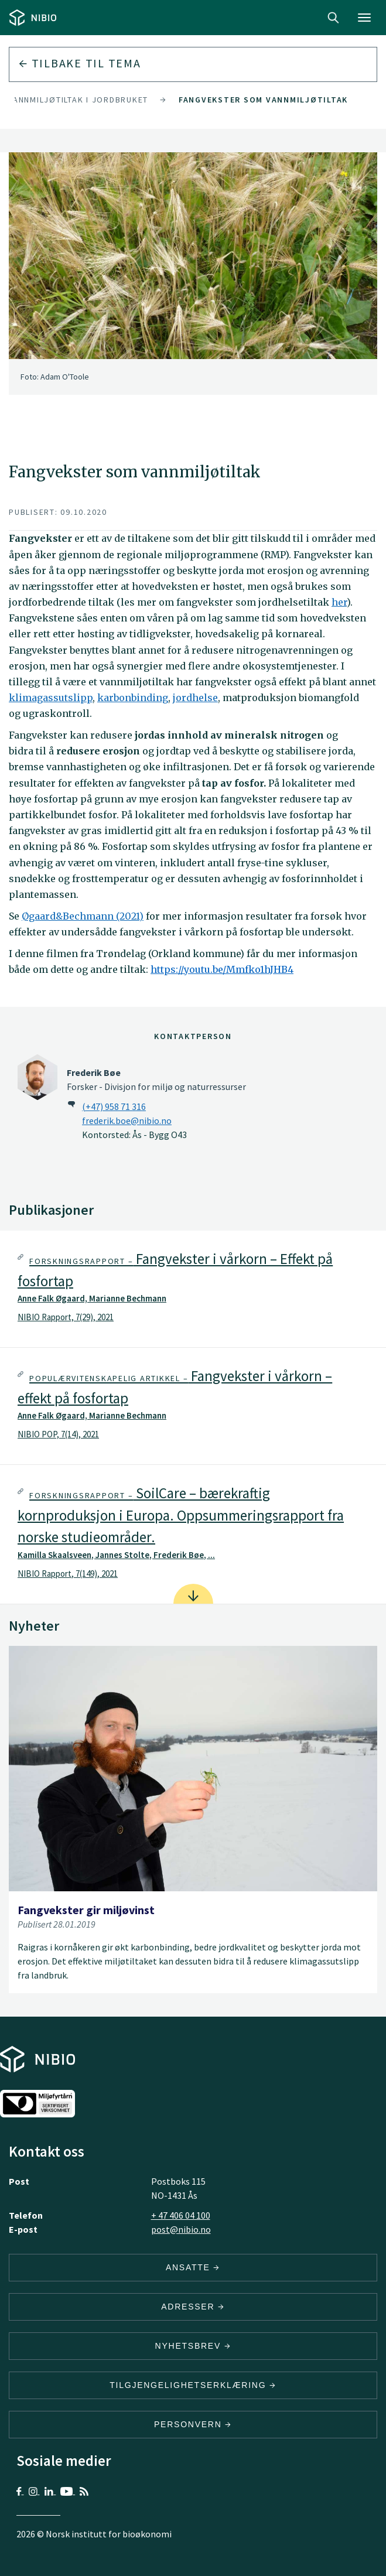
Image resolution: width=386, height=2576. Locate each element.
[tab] (193, 1289)
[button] (193, 1289)
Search (333, 17)
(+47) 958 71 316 (114, 1106)
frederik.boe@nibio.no (127, 1120)
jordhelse (195, 697)
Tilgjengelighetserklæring (193, 2385)
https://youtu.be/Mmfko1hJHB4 (222, 969)
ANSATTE (193, 2267)
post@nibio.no (181, 2229)
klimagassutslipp (51, 697)
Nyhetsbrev (193, 2345)
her (339, 602)
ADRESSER (192, 2306)
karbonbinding (132, 697)
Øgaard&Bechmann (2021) (83, 916)
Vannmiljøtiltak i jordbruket (78, 99)
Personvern (193, 2424)
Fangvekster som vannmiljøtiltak (263, 99)
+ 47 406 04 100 (180, 2215)
